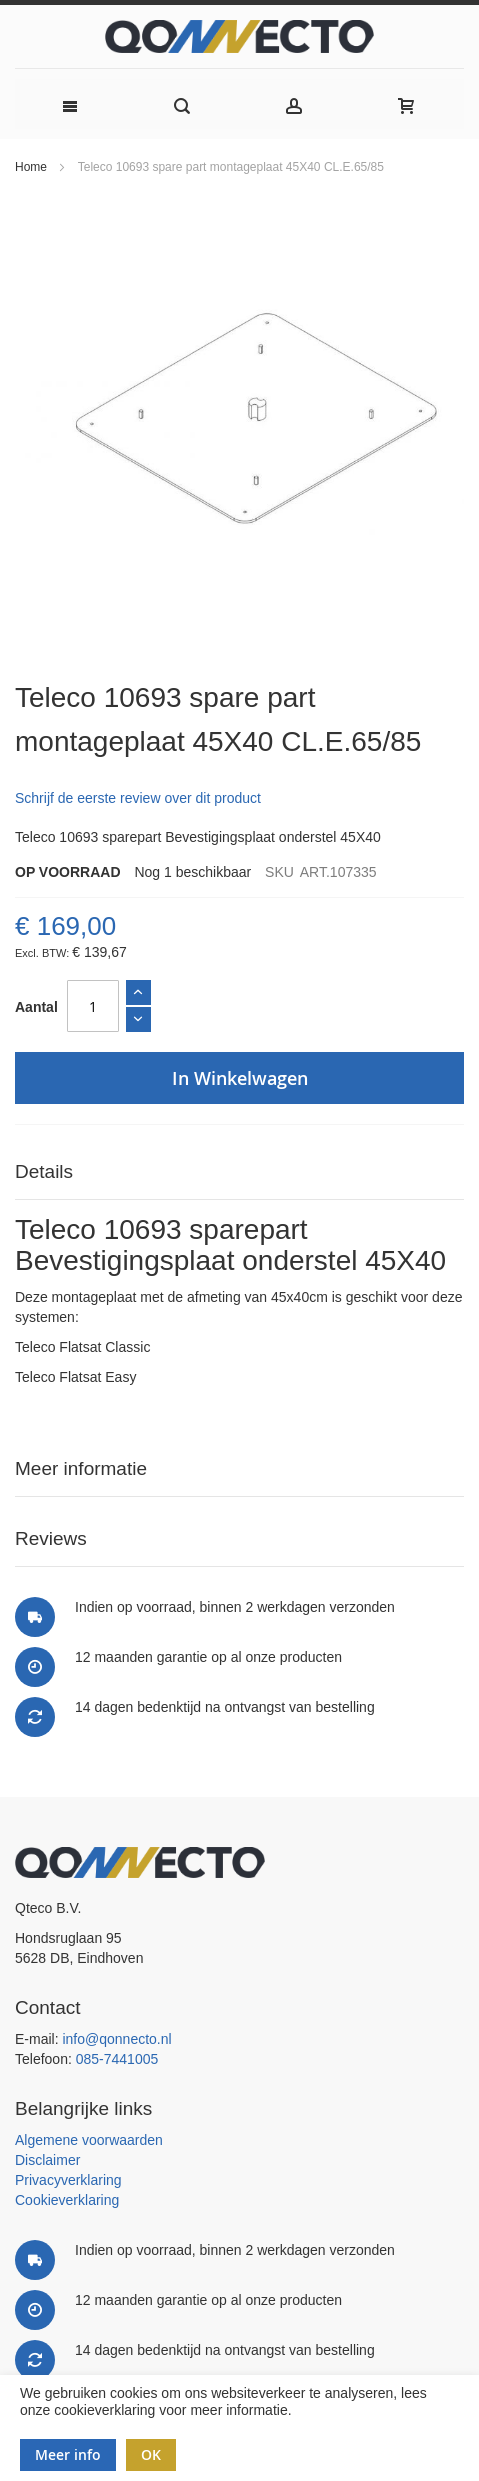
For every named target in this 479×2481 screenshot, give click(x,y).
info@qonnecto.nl (116, 2039)
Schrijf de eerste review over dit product (138, 798)
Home (31, 167)
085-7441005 (117, 2059)
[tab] (239, 1172)
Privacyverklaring (68, 2180)
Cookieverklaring (67, 2200)
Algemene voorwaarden (89, 2140)
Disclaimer (47, 2160)
